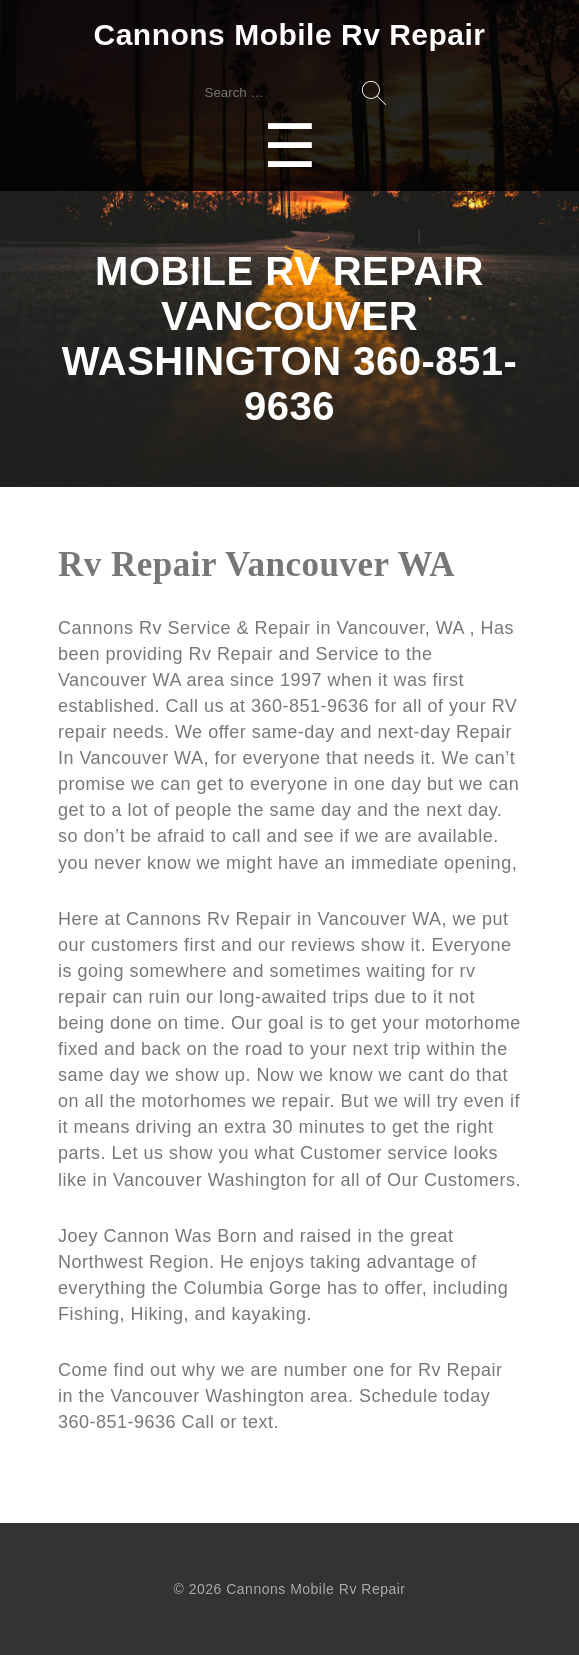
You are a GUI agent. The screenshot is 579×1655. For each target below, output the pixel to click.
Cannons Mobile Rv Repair (289, 34)
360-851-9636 (120, 1422)
